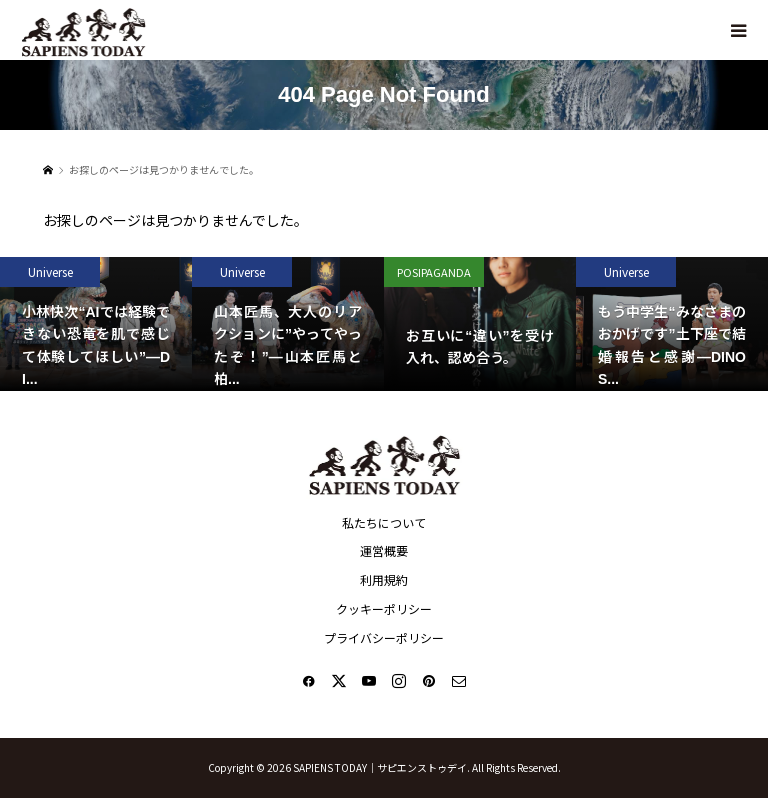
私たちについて (384, 522)
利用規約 (384, 579)
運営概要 (384, 550)
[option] (96, 324)
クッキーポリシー (384, 608)
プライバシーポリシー (384, 637)
